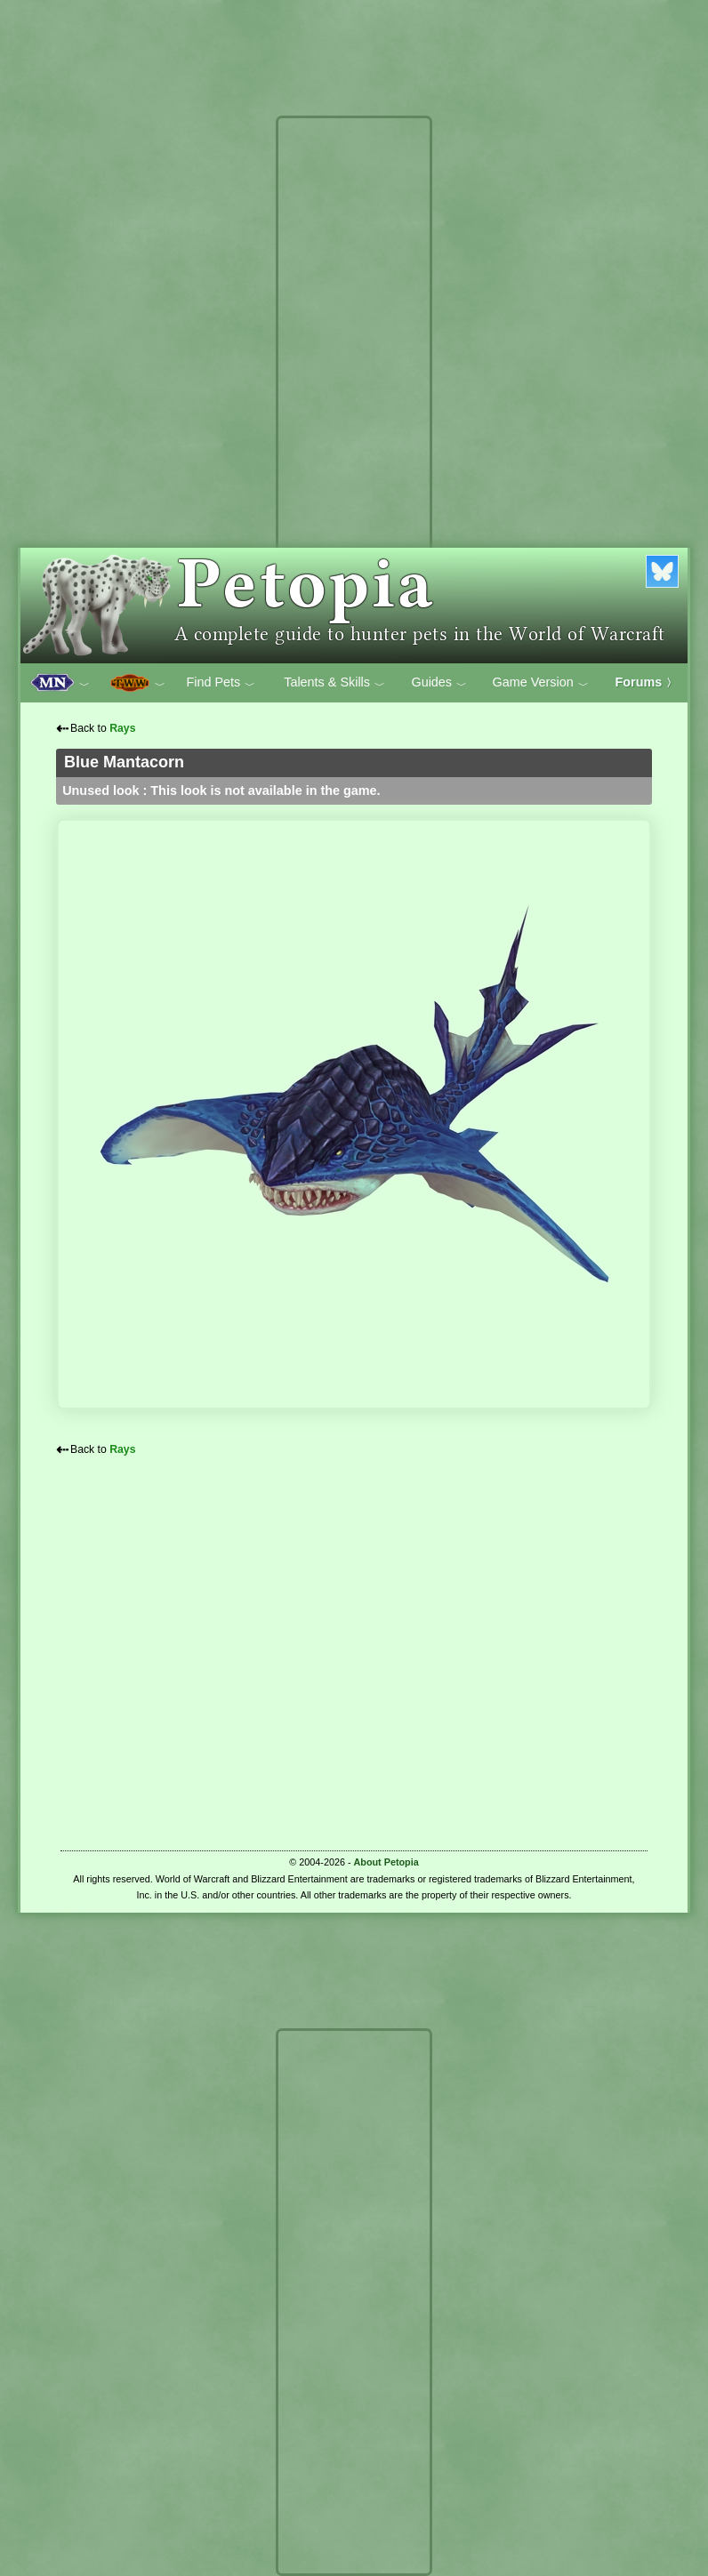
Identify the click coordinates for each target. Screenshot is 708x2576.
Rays (122, 728)
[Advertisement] (354, 389)
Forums (646, 682)
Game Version (541, 683)
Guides (439, 683)
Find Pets (220, 683)
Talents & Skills (334, 683)
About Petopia (386, 1862)
